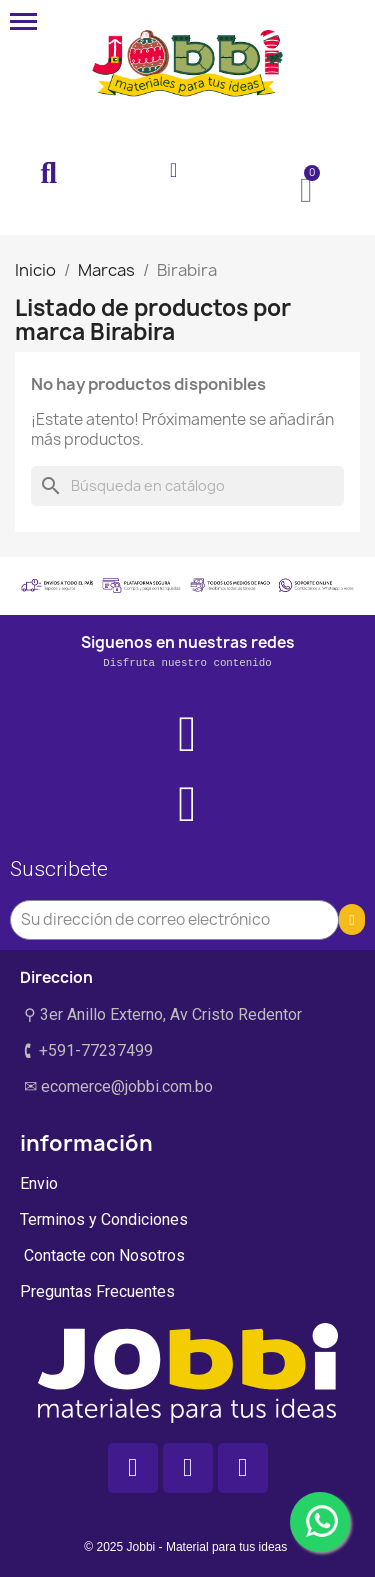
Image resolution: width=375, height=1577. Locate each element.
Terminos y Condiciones (104, 1219)
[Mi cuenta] (173, 170)
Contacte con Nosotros (102, 1255)
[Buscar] (187, 486)
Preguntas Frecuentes (97, 1291)
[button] (49, 174)
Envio (39, 1183)
